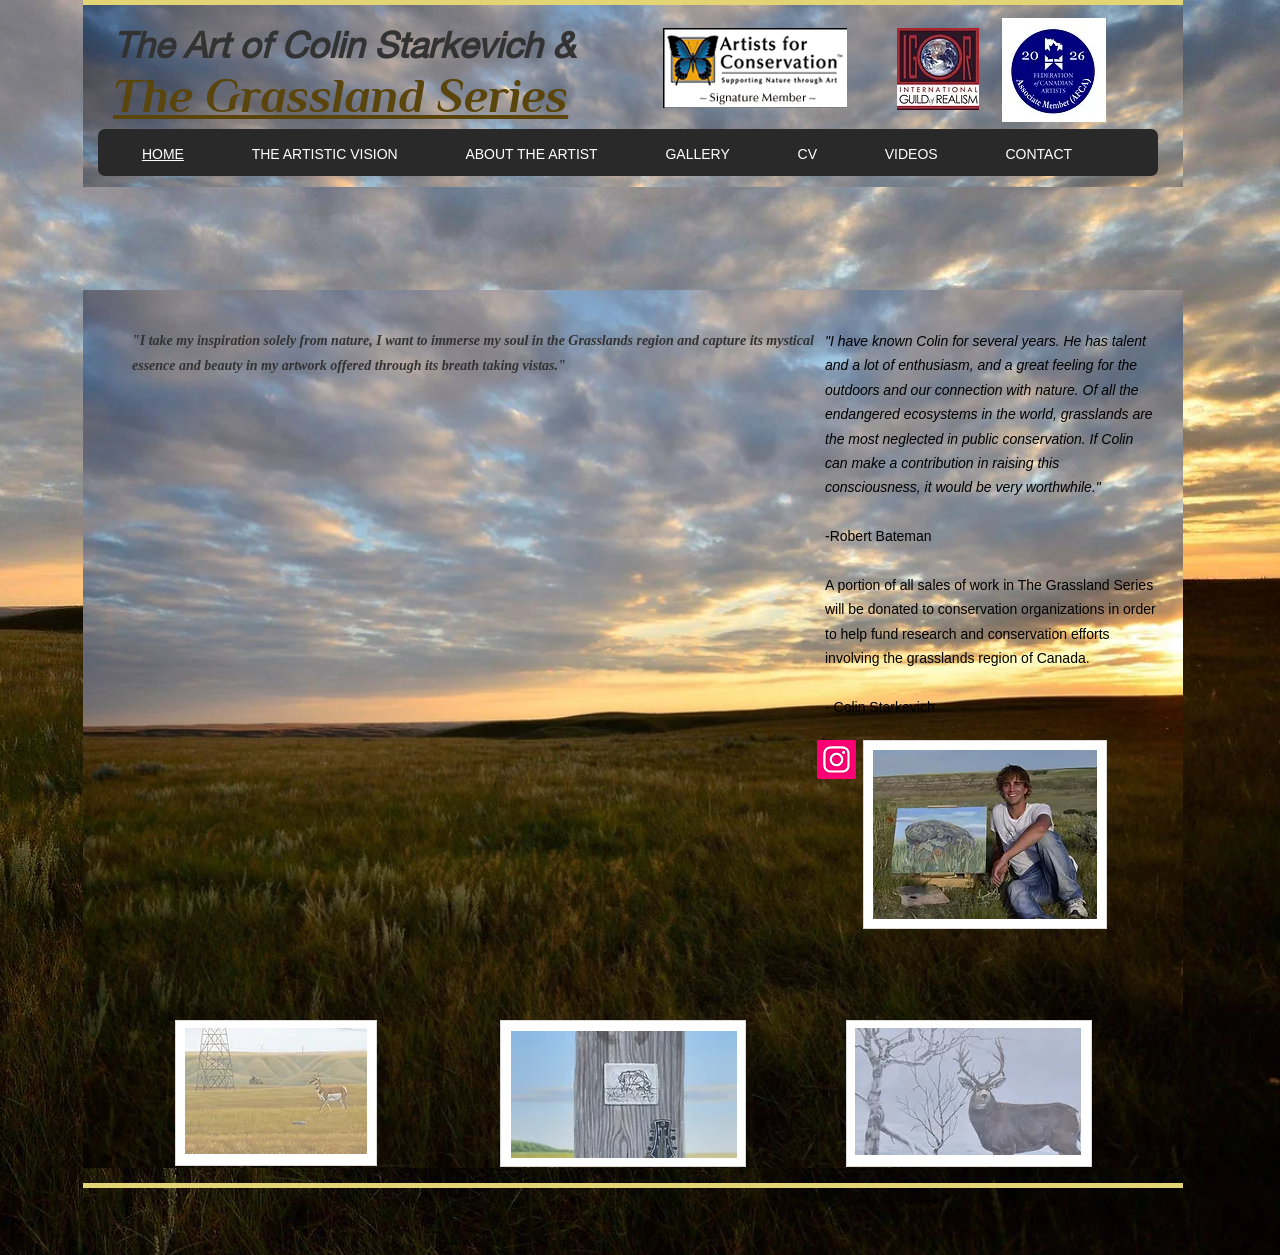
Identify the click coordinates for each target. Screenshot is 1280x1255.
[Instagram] (836, 759)
